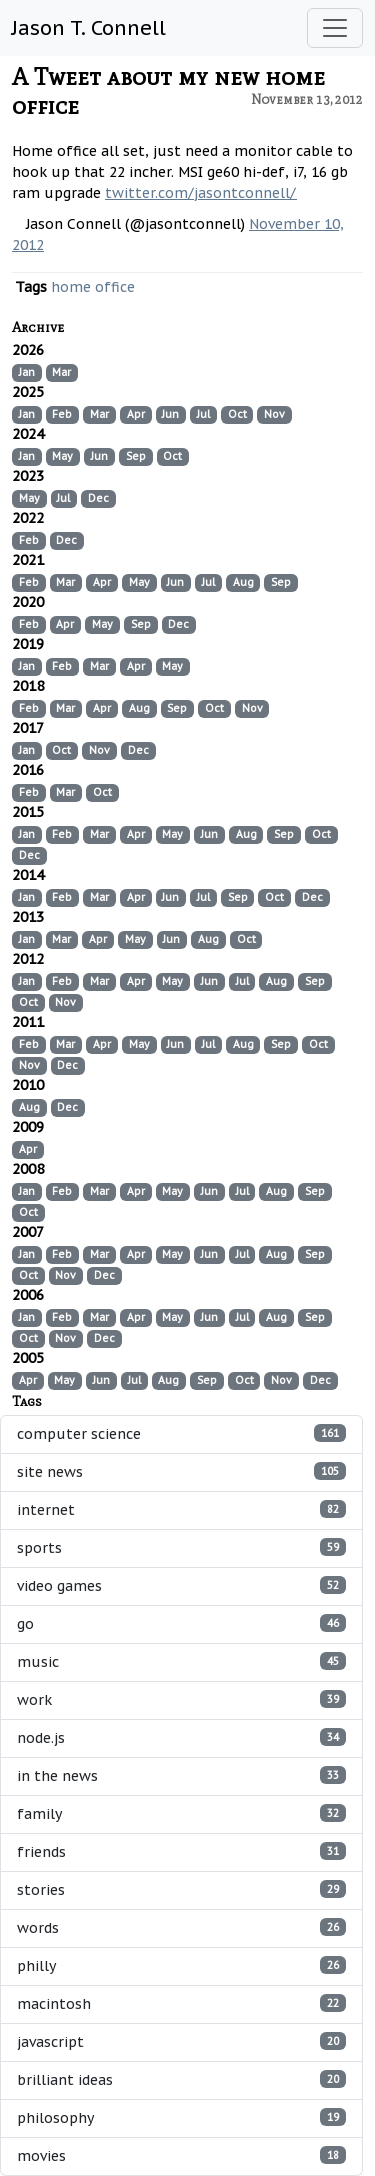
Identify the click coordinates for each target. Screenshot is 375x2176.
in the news (181, 1775)
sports (181, 1547)
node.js (181, 1737)
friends (181, 1851)
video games (181, 1585)
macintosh (181, 2003)
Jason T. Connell (89, 28)
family (181, 1813)
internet (181, 1509)
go (181, 1623)
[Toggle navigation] (335, 28)
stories (181, 1889)
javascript (181, 2041)
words (181, 1927)
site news (181, 1471)
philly (181, 1965)
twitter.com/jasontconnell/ (201, 193)
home (71, 287)
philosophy (181, 2117)
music (181, 1661)
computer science (181, 1433)
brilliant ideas (181, 2079)
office (115, 287)
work (181, 1699)
